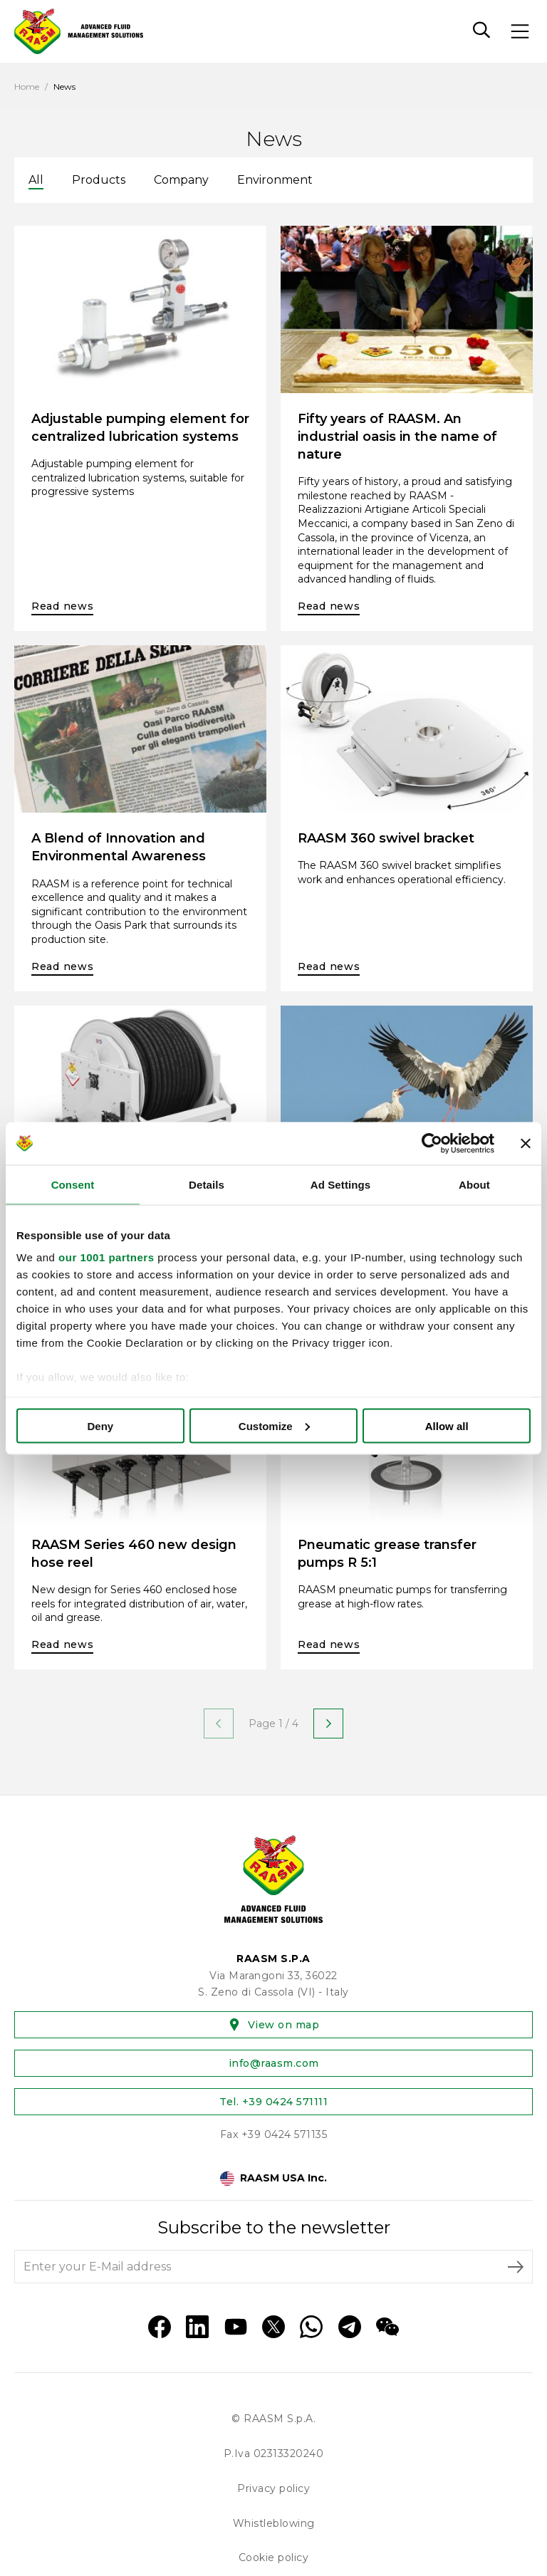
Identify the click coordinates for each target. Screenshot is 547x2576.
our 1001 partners (106, 1257)
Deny (100, 1425)
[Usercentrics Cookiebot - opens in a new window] (432, 1143)
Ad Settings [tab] (340, 1184)
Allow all (447, 1425)
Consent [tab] (73, 1184)
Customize (274, 1425)
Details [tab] (206, 1184)
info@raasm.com (274, 2063)
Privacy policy (273, 2488)
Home (26, 86)
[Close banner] (526, 1143)
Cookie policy (274, 2557)
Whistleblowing (274, 2523)
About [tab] (474, 1184)
